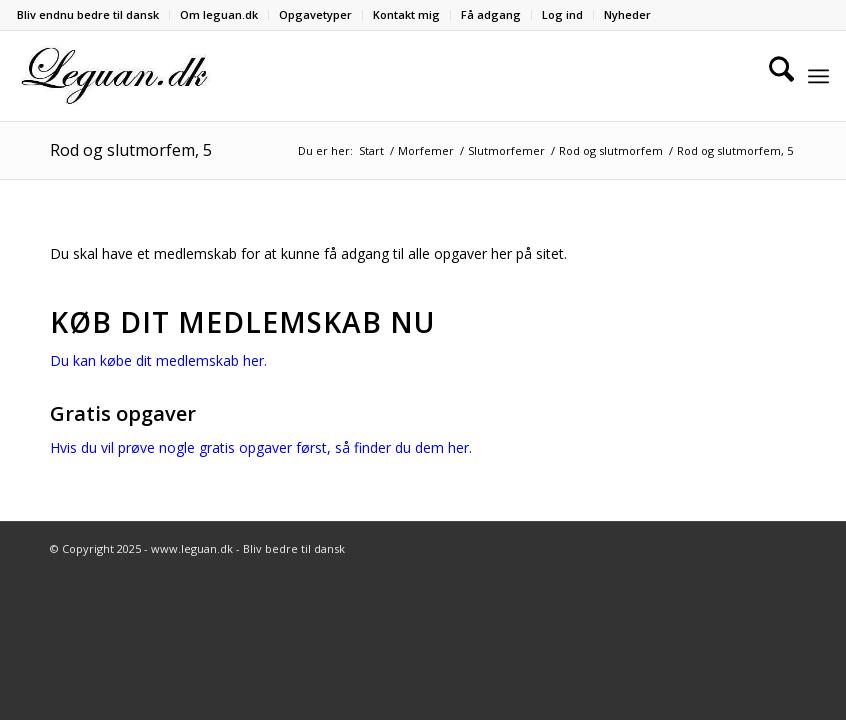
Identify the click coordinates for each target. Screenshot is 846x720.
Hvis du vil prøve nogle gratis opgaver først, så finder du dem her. (261, 447)
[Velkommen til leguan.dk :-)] (115, 76)
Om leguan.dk (219, 14)
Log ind (562, 14)
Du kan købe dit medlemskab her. (158, 360)
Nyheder (627, 14)
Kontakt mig (406, 14)
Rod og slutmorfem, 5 (131, 150)
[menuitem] (93, 15)
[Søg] (771, 76)
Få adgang (491, 14)
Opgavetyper (315, 14)
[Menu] (818, 76)
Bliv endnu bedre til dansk (88, 14)
